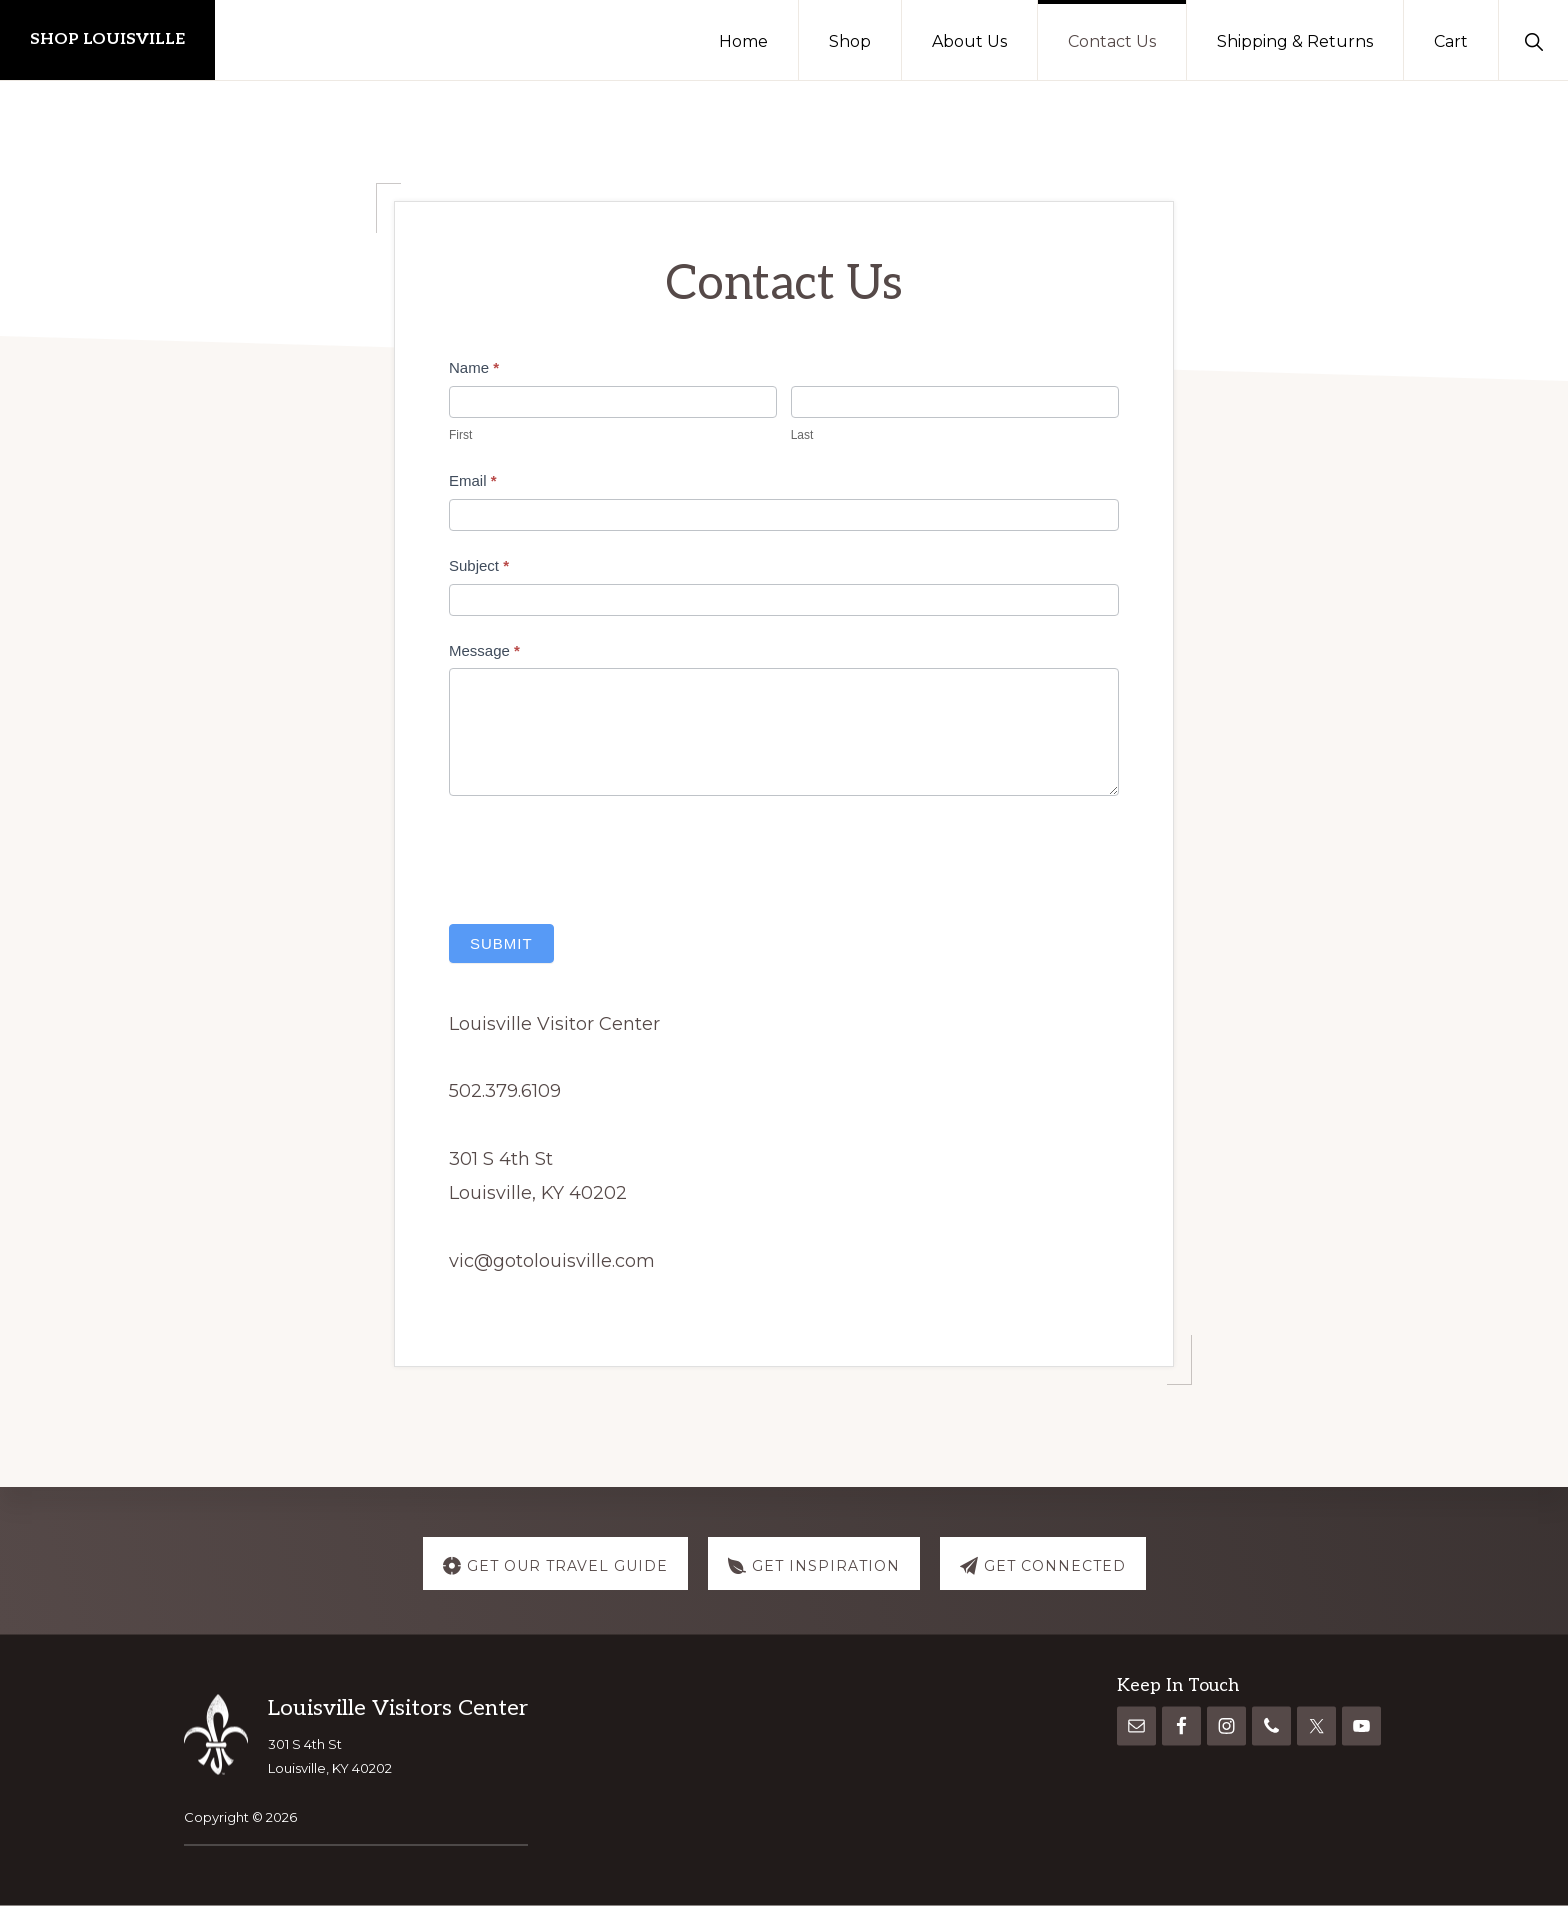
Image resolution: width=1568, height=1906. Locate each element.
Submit (501, 943)
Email (473, 480)
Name (474, 367)
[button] (1533, 40)
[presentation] (601, 855)
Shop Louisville (107, 39)
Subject (479, 565)
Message (484, 650)
